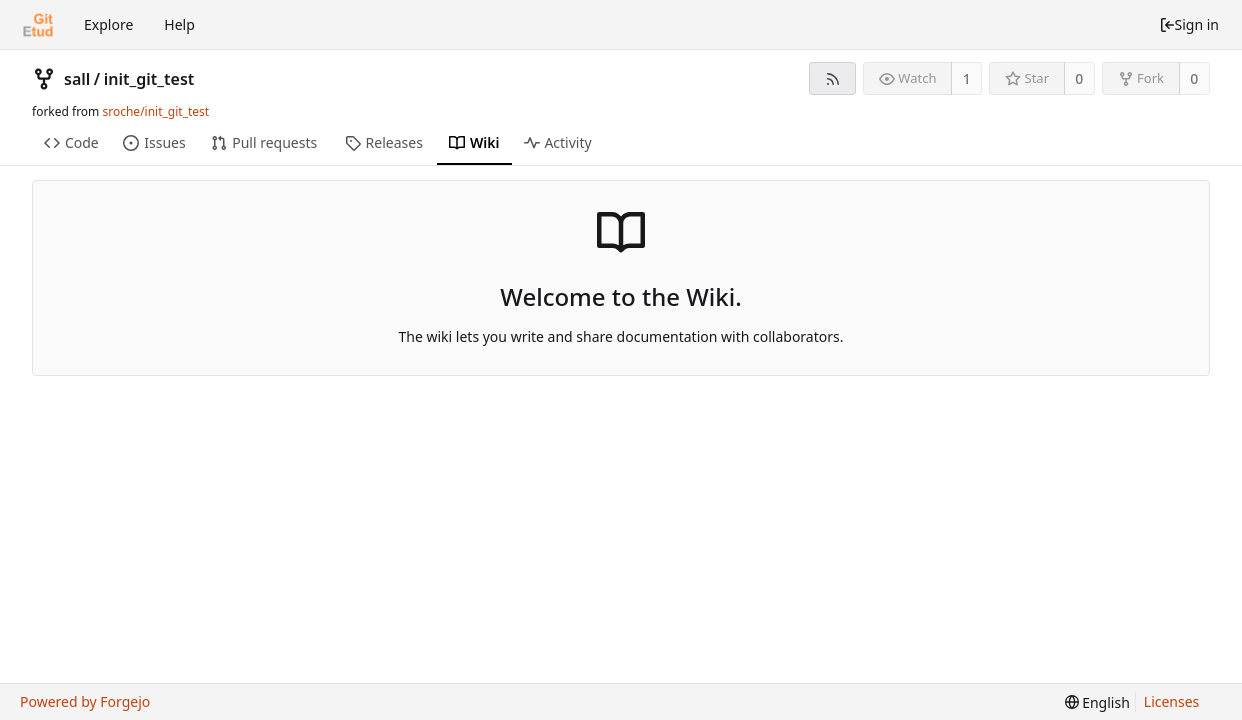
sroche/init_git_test (155, 111)
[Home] (38, 25)
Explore (108, 24)
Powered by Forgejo (85, 701)
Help (179, 24)
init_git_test (149, 79)
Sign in (1189, 24)
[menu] (1097, 702)
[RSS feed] (832, 78)
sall (77, 79)
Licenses (1172, 701)
